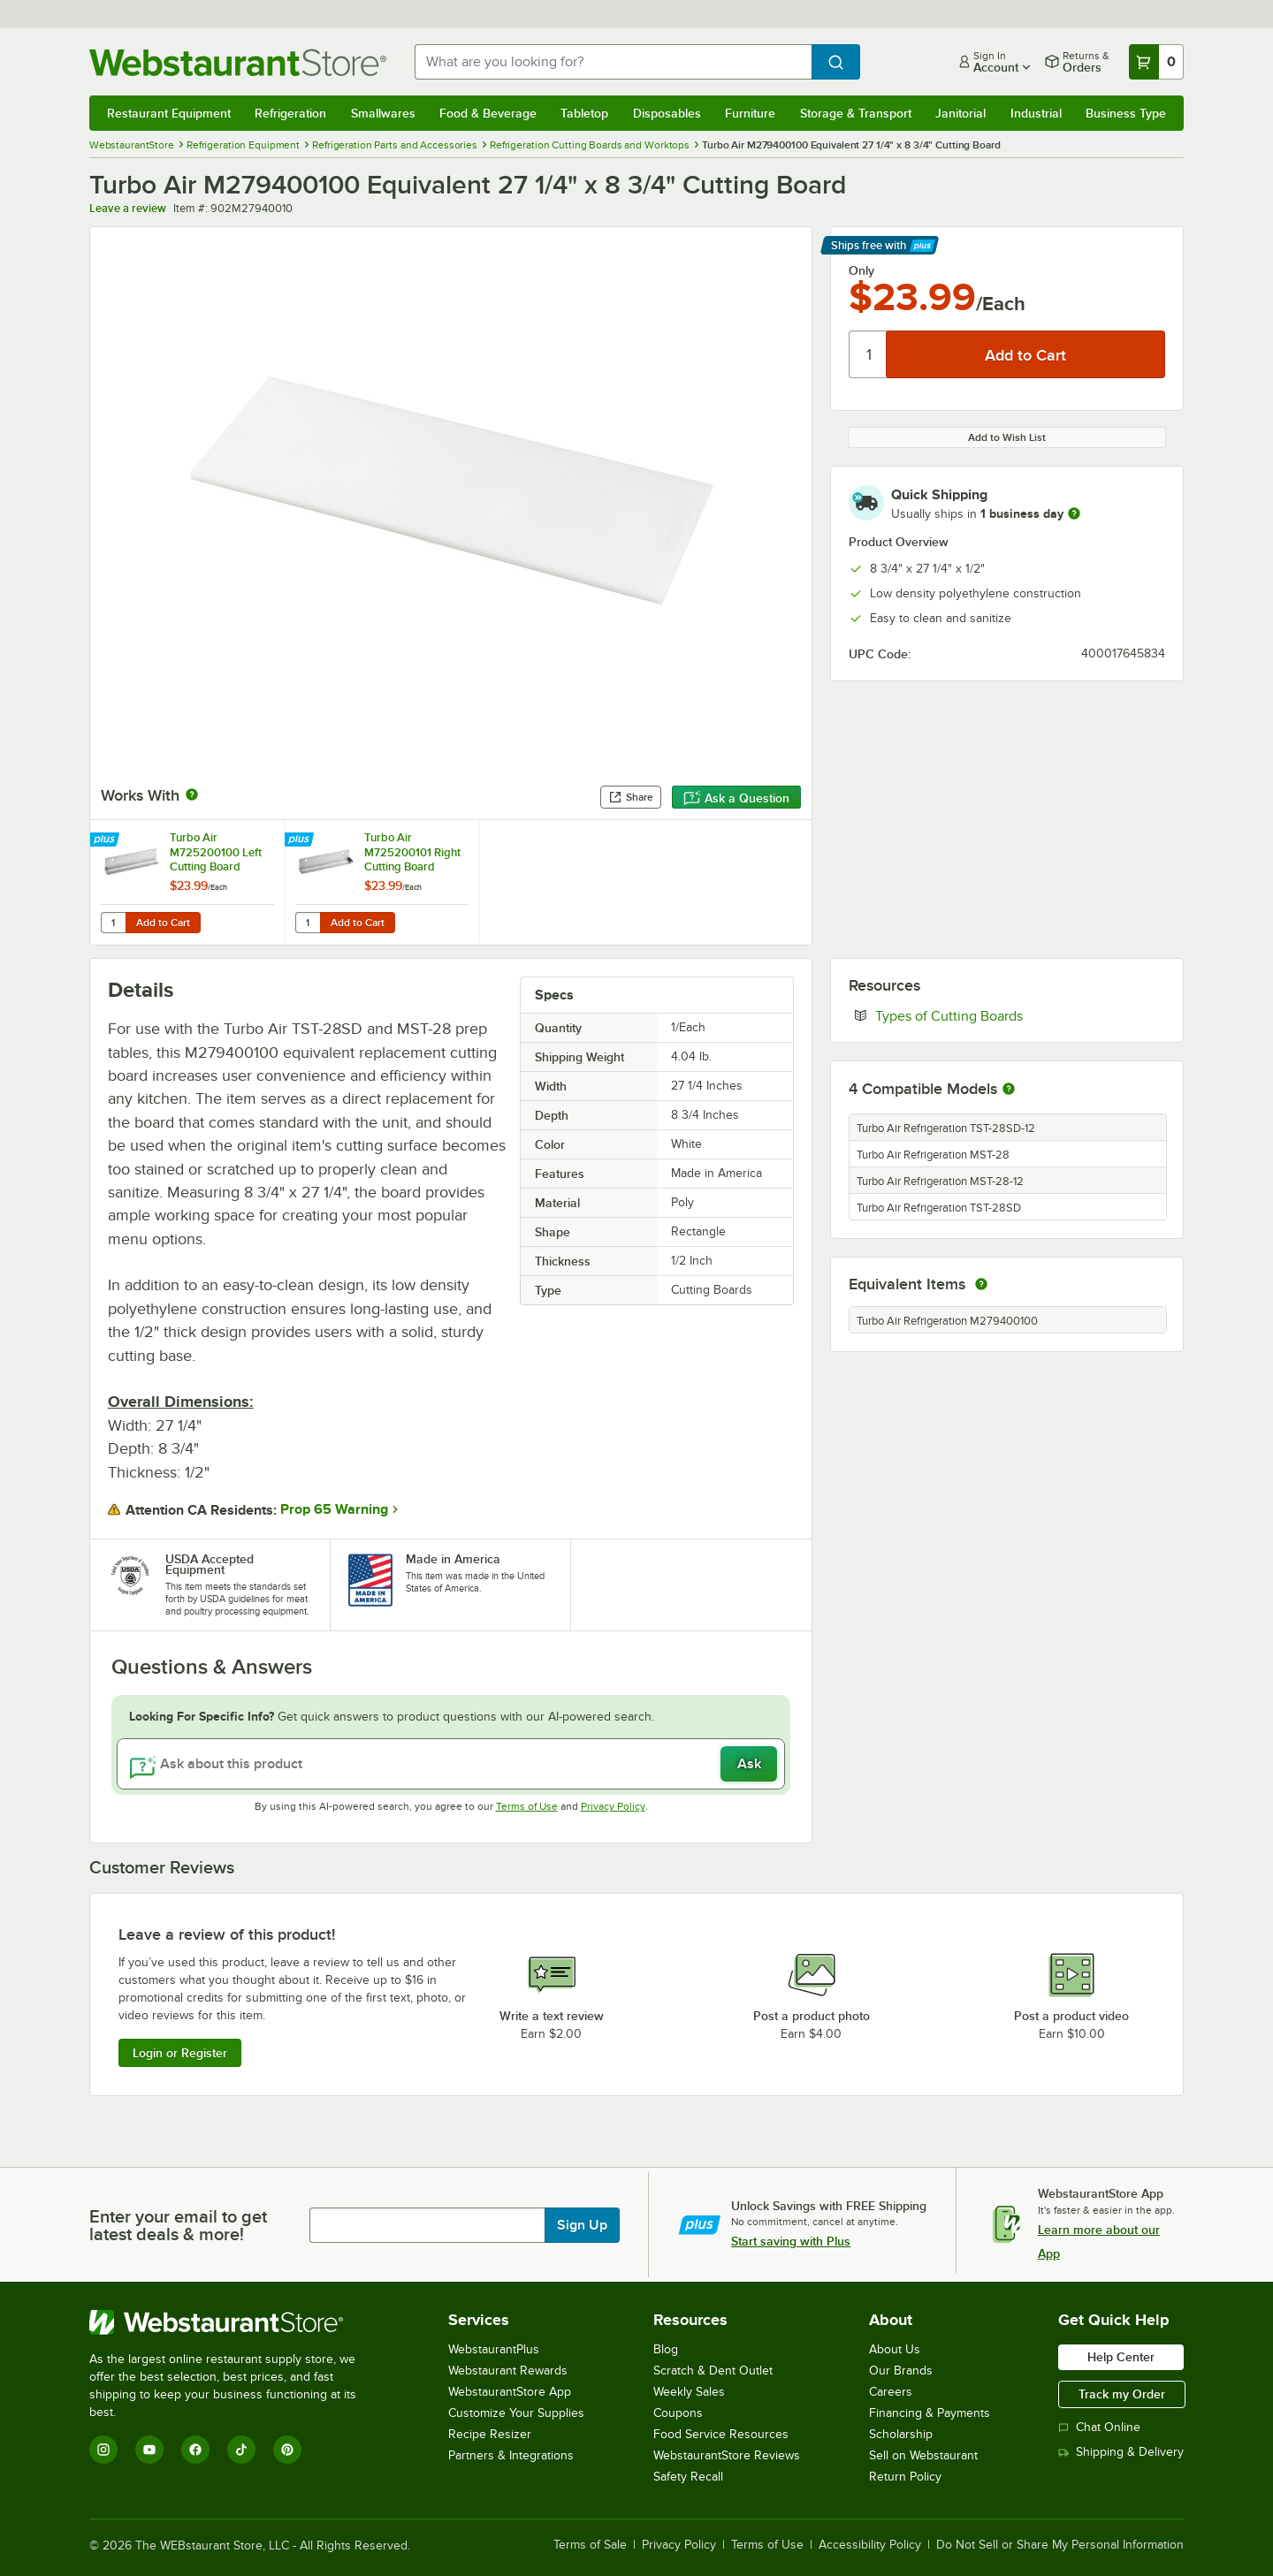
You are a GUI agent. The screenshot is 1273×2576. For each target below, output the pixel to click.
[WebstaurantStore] (234, 2322)
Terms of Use (527, 1806)
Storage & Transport (855, 113)
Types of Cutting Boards (1003, 1015)
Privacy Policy (613, 1806)
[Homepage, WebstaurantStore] (237, 62)
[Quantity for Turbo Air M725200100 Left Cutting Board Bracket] (113, 922)
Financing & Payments (929, 2413)
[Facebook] (195, 2449)
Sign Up (582, 2225)
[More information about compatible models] (1009, 1089)
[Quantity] (868, 354)
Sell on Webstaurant (923, 2455)
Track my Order (1122, 2394)
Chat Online (1099, 2427)
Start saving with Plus (790, 2241)
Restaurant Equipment (169, 113)
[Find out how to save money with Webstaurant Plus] (106, 840)
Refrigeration (290, 113)
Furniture (750, 113)
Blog (665, 2349)
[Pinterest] (287, 2449)
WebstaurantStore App (509, 2391)
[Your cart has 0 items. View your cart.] (1156, 62)
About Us (894, 2349)
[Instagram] (103, 2449)
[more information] (1074, 513)
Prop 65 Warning (334, 1509)
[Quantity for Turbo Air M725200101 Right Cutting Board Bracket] (307, 922)
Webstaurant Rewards (508, 2370)
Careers (890, 2391)
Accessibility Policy (870, 2545)
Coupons (678, 2413)
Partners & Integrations (511, 2455)
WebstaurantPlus (493, 2349)
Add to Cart (163, 922)
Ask (749, 1764)
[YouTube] (149, 2449)
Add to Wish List (1007, 437)
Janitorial (960, 113)
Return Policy (905, 2476)
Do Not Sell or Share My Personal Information (1060, 2545)
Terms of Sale (590, 2545)
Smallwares (383, 113)
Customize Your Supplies (516, 2413)
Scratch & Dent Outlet (713, 2370)
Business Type (1126, 113)
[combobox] (613, 62)
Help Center (1121, 2357)
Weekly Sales (689, 2391)
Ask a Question (736, 798)
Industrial (1036, 113)
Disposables (667, 113)
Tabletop (584, 113)
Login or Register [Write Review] (180, 2053)
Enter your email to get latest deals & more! (178, 2225)
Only (861, 270)
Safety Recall (688, 2476)
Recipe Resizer (489, 2434)
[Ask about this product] (451, 1764)
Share (630, 797)
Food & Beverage (488, 113)
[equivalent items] (981, 1284)
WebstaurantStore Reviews (726, 2455)
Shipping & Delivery (1121, 2451)
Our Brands (901, 2370)
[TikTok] (241, 2449)
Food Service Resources (721, 2434)
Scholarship (901, 2434)
